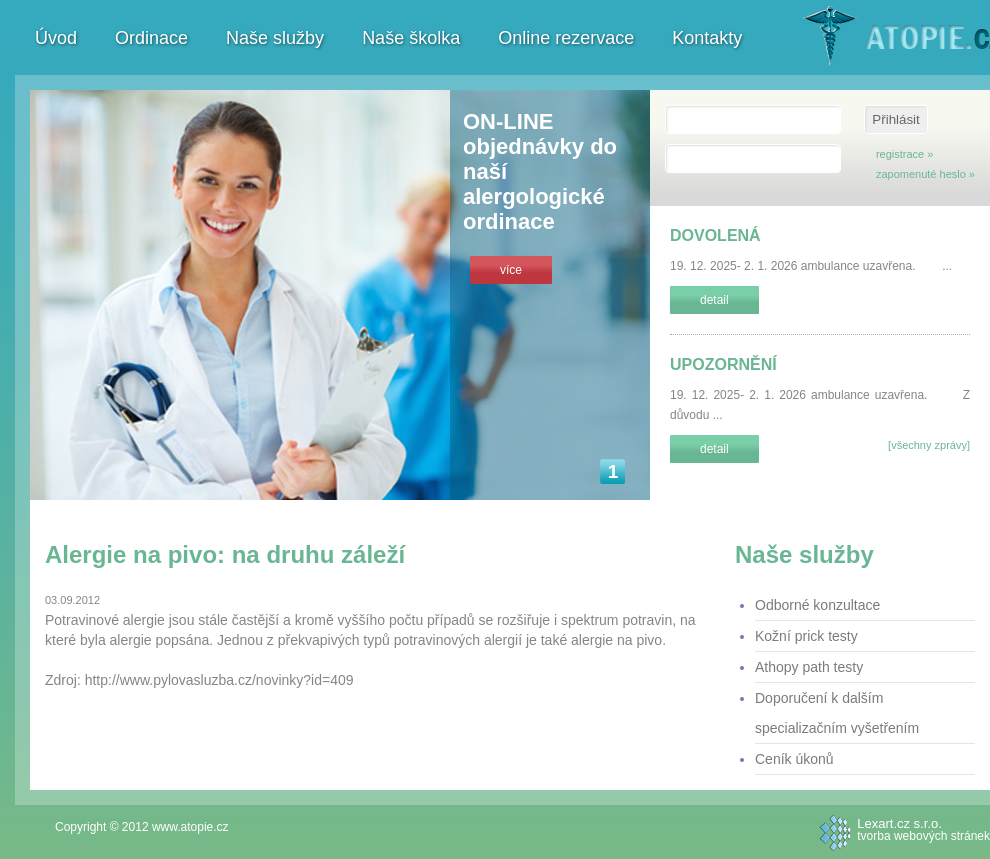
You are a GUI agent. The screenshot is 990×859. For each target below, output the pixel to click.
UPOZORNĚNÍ (723, 364)
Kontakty (707, 38)
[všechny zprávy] (929, 445)
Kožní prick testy (806, 636)
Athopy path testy (809, 667)
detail (714, 300)
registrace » (904, 154)
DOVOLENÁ (715, 235)
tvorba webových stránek (923, 829)
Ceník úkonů (794, 759)
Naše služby (275, 38)
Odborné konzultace (817, 605)
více (511, 270)
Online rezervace (566, 38)
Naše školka (411, 38)
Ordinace (151, 38)
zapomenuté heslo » (925, 174)
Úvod (56, 38)
